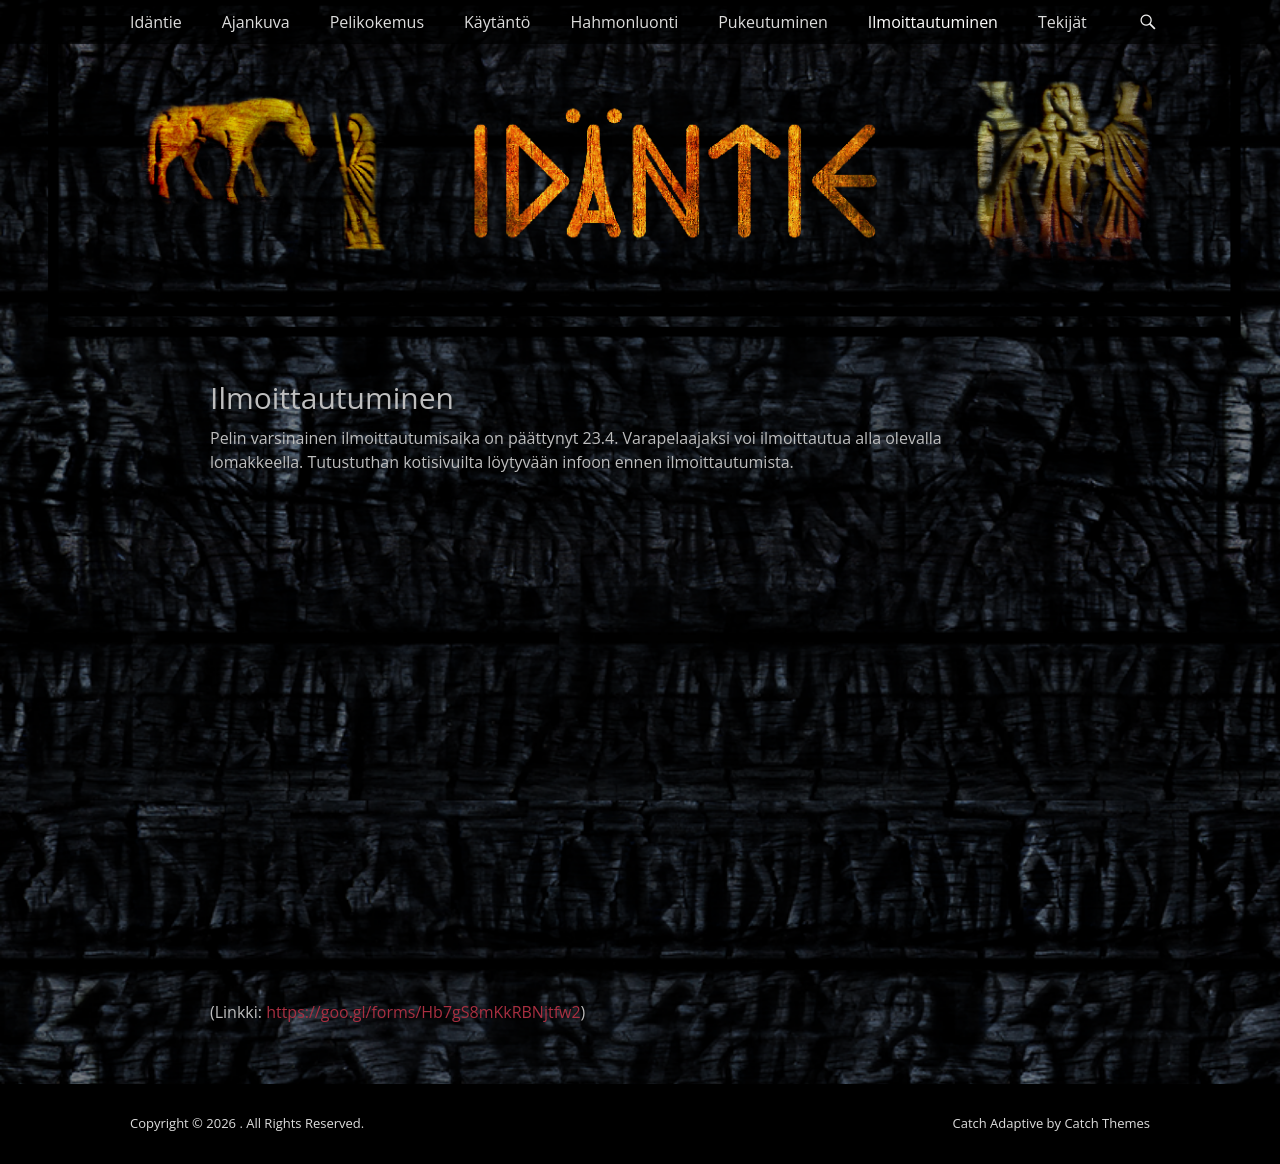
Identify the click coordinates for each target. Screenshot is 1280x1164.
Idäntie (156, 22)
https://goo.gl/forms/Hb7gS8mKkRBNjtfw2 (423, 1012)
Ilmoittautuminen (933, 22)
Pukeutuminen (773, 22)
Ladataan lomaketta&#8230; (590, 744)
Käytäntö (497, 22)
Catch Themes (1107, 1123)
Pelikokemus (377, 22)
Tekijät (1062, 22)
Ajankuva (256, 22)
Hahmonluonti (624, 22)
